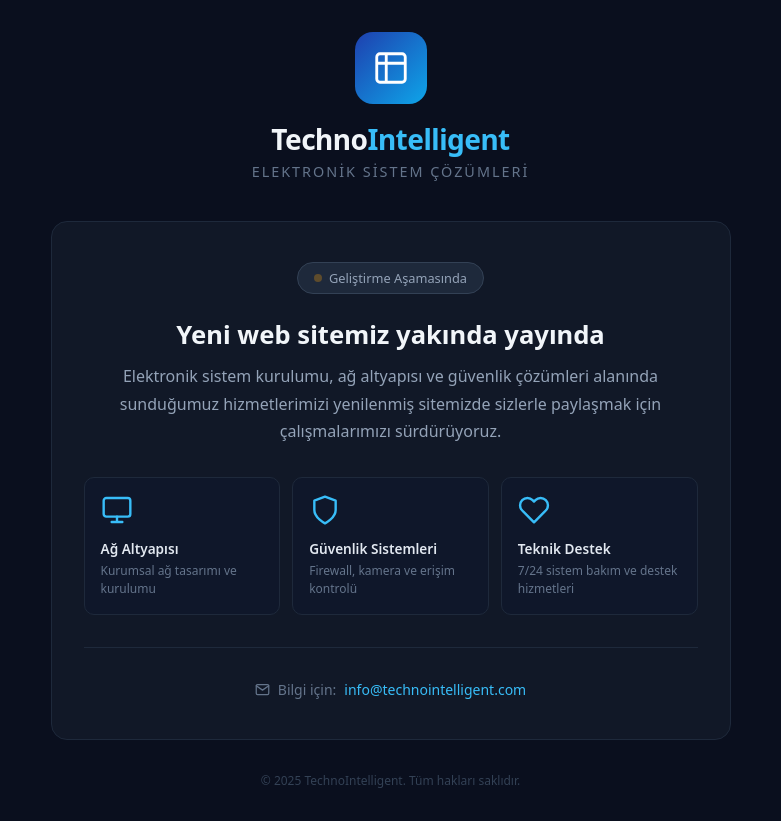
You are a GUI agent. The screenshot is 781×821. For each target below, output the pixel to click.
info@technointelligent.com (435, 689)
